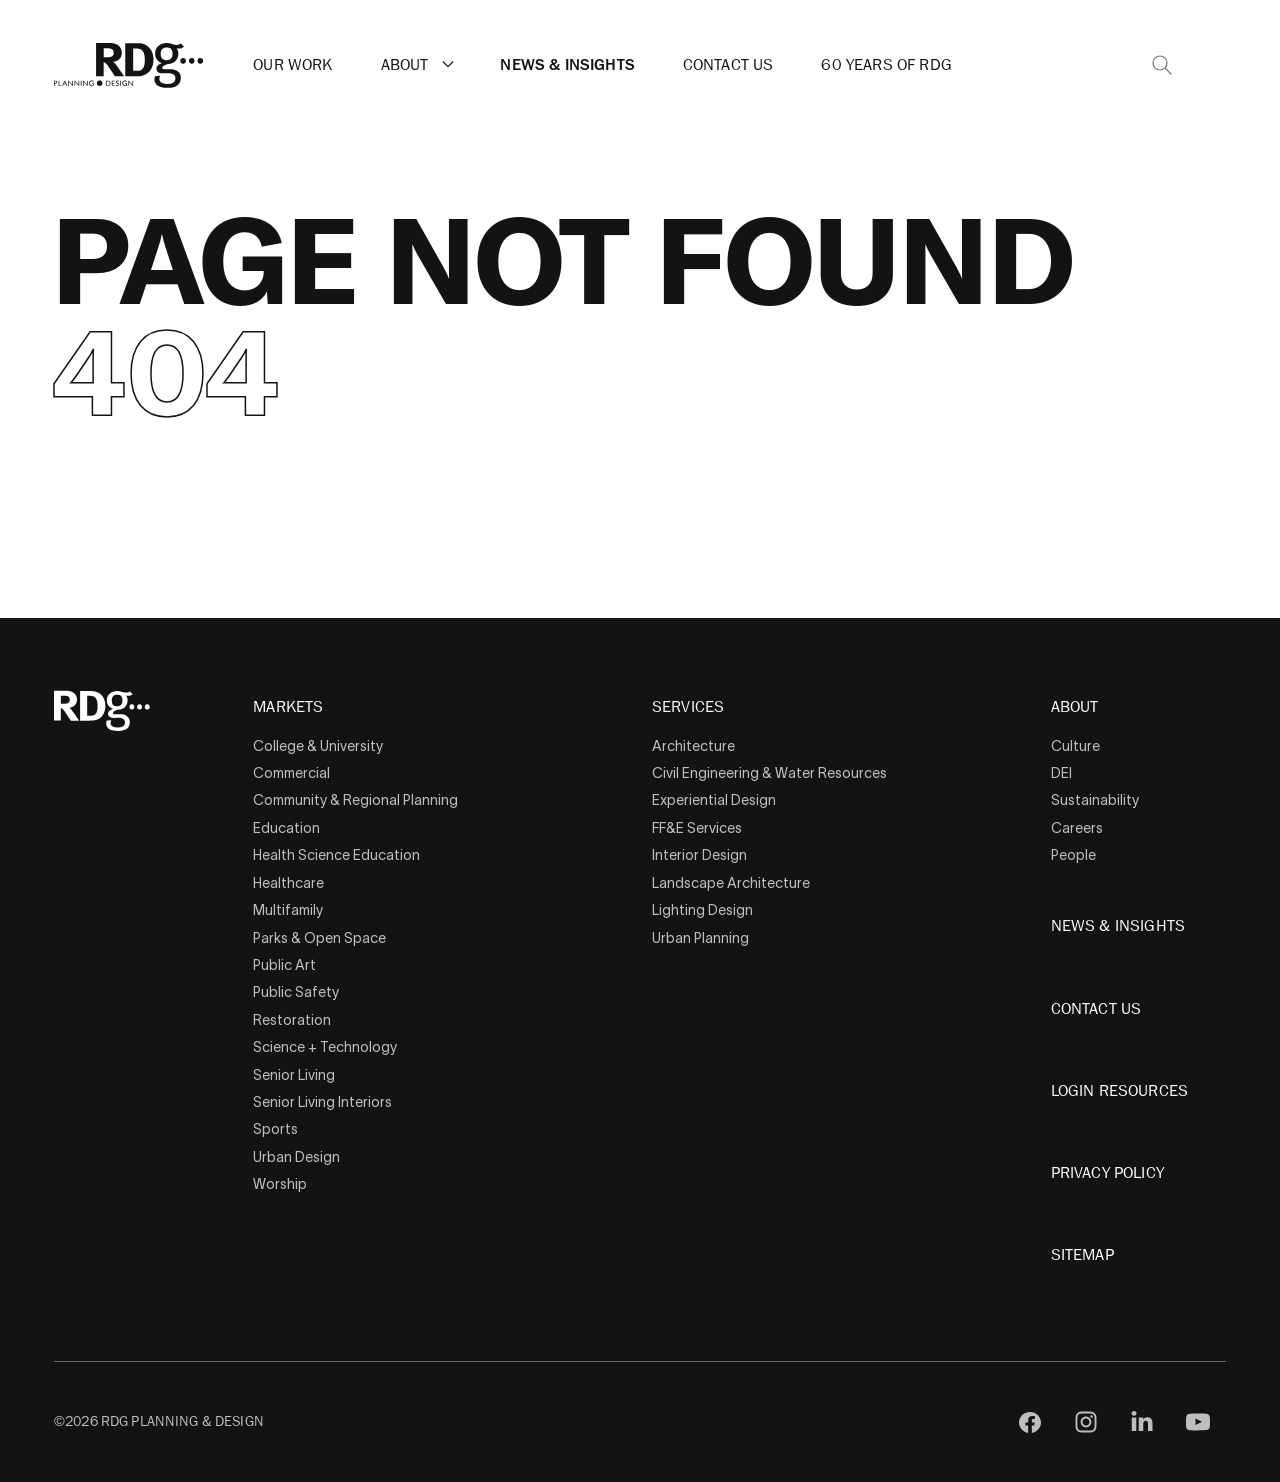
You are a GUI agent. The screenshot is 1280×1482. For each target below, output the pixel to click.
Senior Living (294, 1075)
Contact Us (728, 65)
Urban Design (296, 1157)
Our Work (292, 65)
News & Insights (567, 65)
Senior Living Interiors (322, 1102)
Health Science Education (336, 855)
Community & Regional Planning (355, 800)
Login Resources (1119, 1091)
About (405, 65)
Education (286, 828)
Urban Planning (700, 938)
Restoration (292, 1020)
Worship (280, 1184)
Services (688, 708)
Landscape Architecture (731, 883)
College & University (318, 746)
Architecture (693, 746)
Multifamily (288, 910)
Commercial (291, 773)
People (1073, 855)
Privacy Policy (1107, 1173)
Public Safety (296, 992)
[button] (448, 64)
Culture (1075, 746)
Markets (288, 708)
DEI (1061, 773)
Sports (275, 1129)
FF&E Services (697, 828)
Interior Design (699, 855)
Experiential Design (714, 800)
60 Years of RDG (886, 65)
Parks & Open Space (319, 938)
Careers (1077, 828)
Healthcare (288, 883)
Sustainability (1095, 800)
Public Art (284, 965)
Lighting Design (702, 910)
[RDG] (129, 65)
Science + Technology (325, 1047)
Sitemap (1082, 1255)
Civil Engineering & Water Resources (769, 773)
